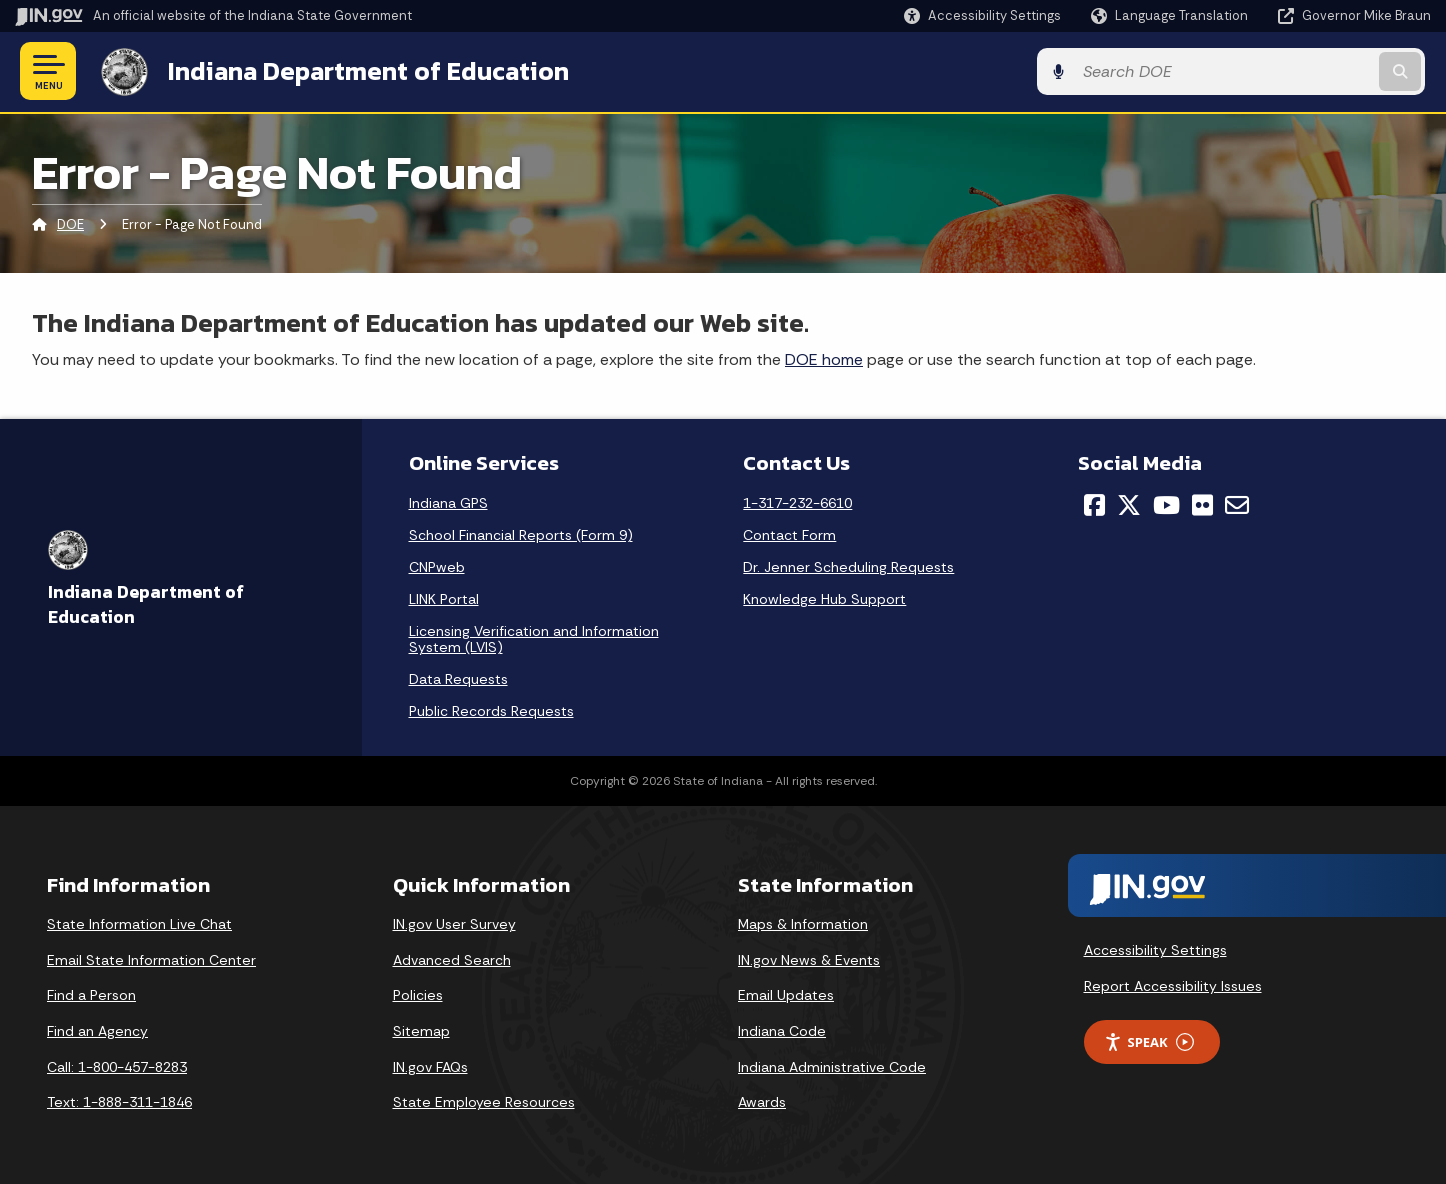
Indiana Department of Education (362, 71)
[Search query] (1267, 71)
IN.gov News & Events (809, 959)
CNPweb (437, 567)
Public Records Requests (491, 711)
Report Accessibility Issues (1173, 985)
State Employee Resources (484, 1102)
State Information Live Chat (139, 924)
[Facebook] (1094, 505)
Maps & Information (803, 924)
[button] (982, 15)
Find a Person (91, 995)
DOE (70, 224)
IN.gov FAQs (430, 1066)
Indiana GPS (448, 503)
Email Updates (786, 995)
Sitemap (421, 1030)
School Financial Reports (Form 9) (521, 535)
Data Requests (458, 679)
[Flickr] (1202, 505)
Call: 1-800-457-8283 (117, 1066)
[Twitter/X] (1129, 505)
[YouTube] (1166, 505)
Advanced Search (452, 959)
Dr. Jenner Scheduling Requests (848, 567)
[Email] (1237, 505)
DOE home (824, 358)
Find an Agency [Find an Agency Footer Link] (97, 1030)
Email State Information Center (151, 959)
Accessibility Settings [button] (1155, 949)
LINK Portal (444, 599)
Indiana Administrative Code (832, 1066)
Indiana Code (782, 1030)
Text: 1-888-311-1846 (119, 1102)
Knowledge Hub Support (824, 599)
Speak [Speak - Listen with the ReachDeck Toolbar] (1149, 1041)
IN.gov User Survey (454, 924)
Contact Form (789, 535)
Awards (762, 1102)
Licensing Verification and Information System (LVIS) (534, 639)
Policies (418, 995)
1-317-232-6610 (797, 503)
